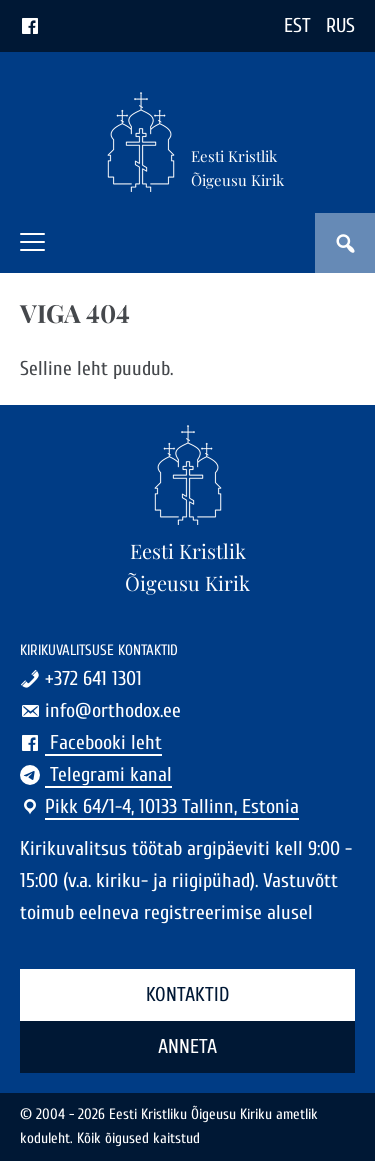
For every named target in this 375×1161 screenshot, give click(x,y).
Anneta (187, 1046)
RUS (340, 25)
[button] (32, 242)
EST (297, 25)
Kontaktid (187, 994)
